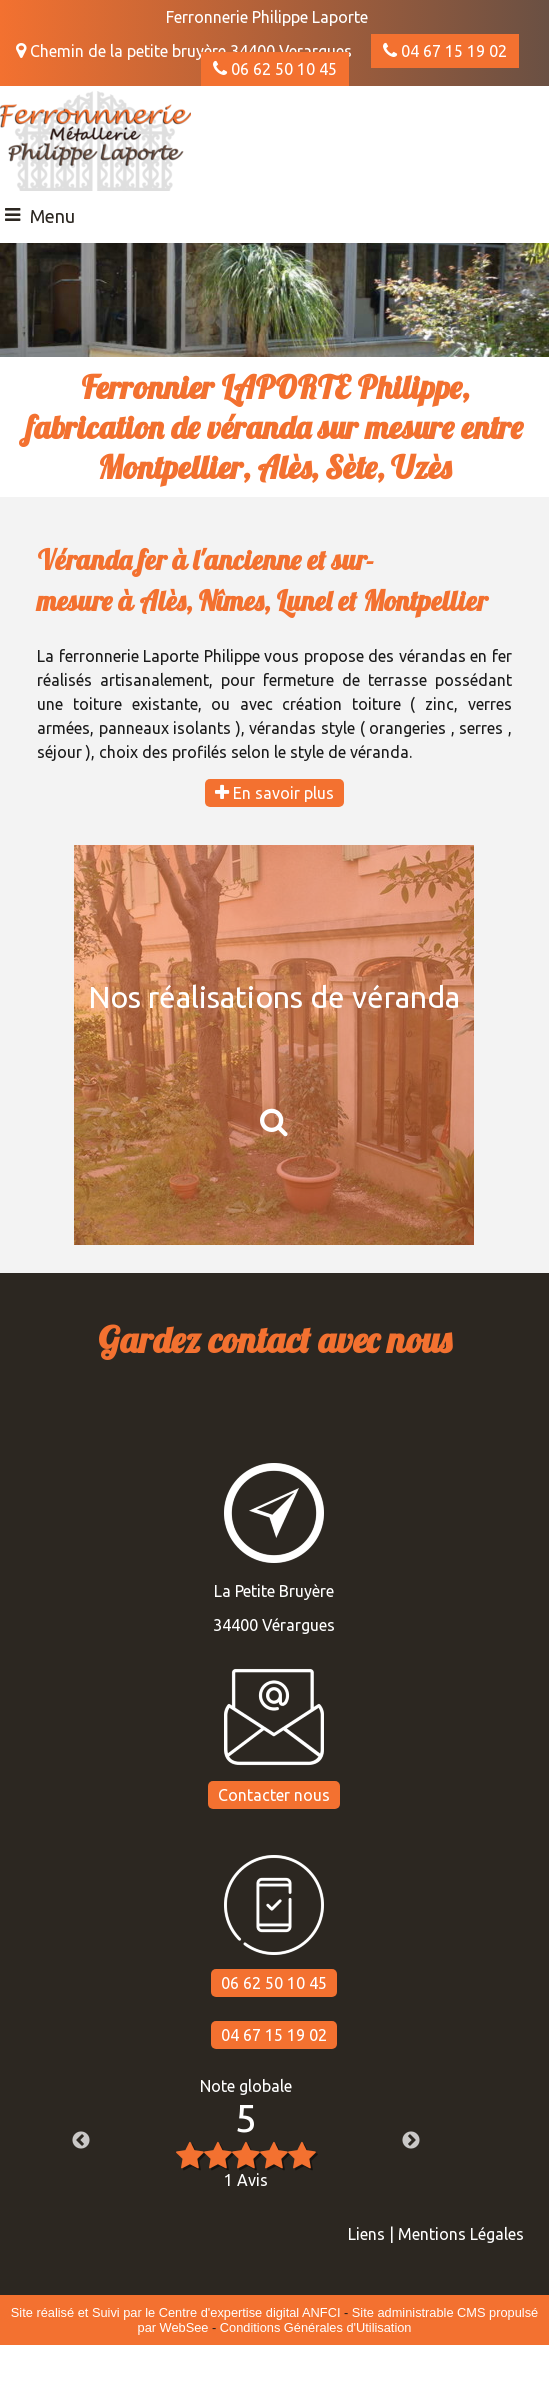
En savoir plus (274, 793)
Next (411, 2141)
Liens (366, 2234)
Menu (52, 216)
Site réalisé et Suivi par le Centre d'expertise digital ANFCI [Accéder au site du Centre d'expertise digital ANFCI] (176, 2312)
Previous (81, 2141)
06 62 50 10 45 (275, 69)
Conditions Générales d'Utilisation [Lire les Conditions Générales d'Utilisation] (316, 2327)
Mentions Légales (461, 2234)
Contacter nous (274, 1795)
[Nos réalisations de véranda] (274, 1045)
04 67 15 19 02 (445, 51)
